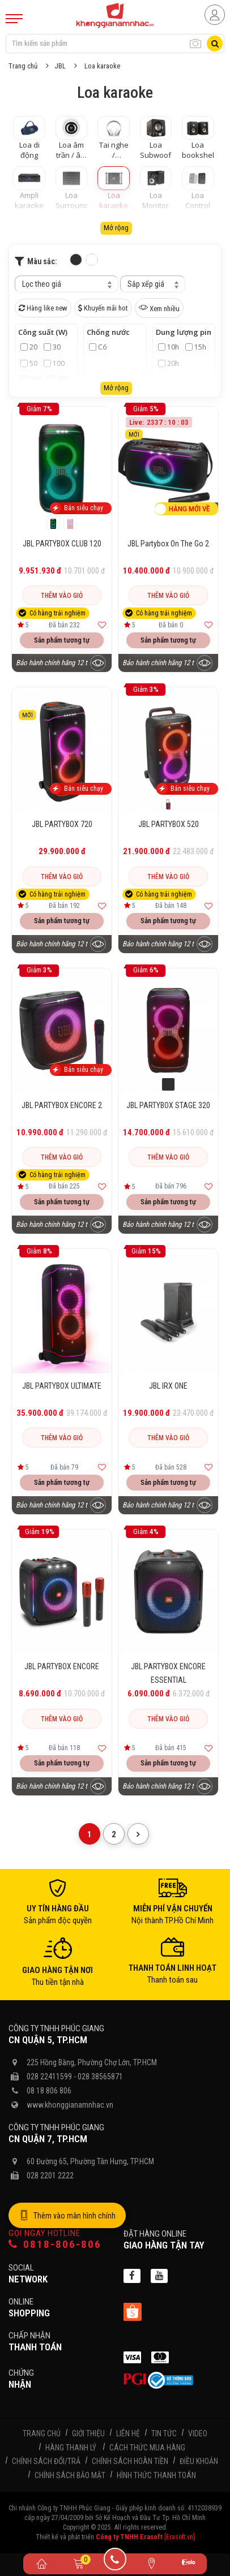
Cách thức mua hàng (147, 2447)
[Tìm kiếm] (215, 43)
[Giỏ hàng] (78, 2563)
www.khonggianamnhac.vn (70, 2104)
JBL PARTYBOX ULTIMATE (61, 1385)
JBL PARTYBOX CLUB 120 (62, 543)
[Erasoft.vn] (179, 2537)
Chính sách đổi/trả (46, 2461)
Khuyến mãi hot (103, 308)
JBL (60, 66)
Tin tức (164, 2433)
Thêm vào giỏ (62, 596)
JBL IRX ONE (168, 1385)
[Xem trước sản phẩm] (98, 663)
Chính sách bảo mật (70, 2475)
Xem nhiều (159, 308)
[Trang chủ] (41, 2563)
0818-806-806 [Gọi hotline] (54, 2244)
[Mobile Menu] (14, 18)
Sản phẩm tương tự (62, 640)
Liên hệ (128, 2433)
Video (197, 2433)
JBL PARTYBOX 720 (62, 824)
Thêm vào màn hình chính (67, 2215)
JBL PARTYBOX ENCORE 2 (62, 1105)
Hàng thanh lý (70, 2447)
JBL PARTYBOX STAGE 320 (168, 1105)
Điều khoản (199, 2461)
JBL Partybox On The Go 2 (168, 543)
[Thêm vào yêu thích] (102, 625)
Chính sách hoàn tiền (130, 2461)
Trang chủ (22, 66)
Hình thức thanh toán (156, 2475)
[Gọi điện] (115, 2563)
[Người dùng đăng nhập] (215, 15)
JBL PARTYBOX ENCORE (61, 1666)
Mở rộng (116, 227)
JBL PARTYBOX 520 (168, 824)
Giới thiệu (88, 2433)
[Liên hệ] (151, 2563)
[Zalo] (188, 2563)
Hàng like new (43, 308)
